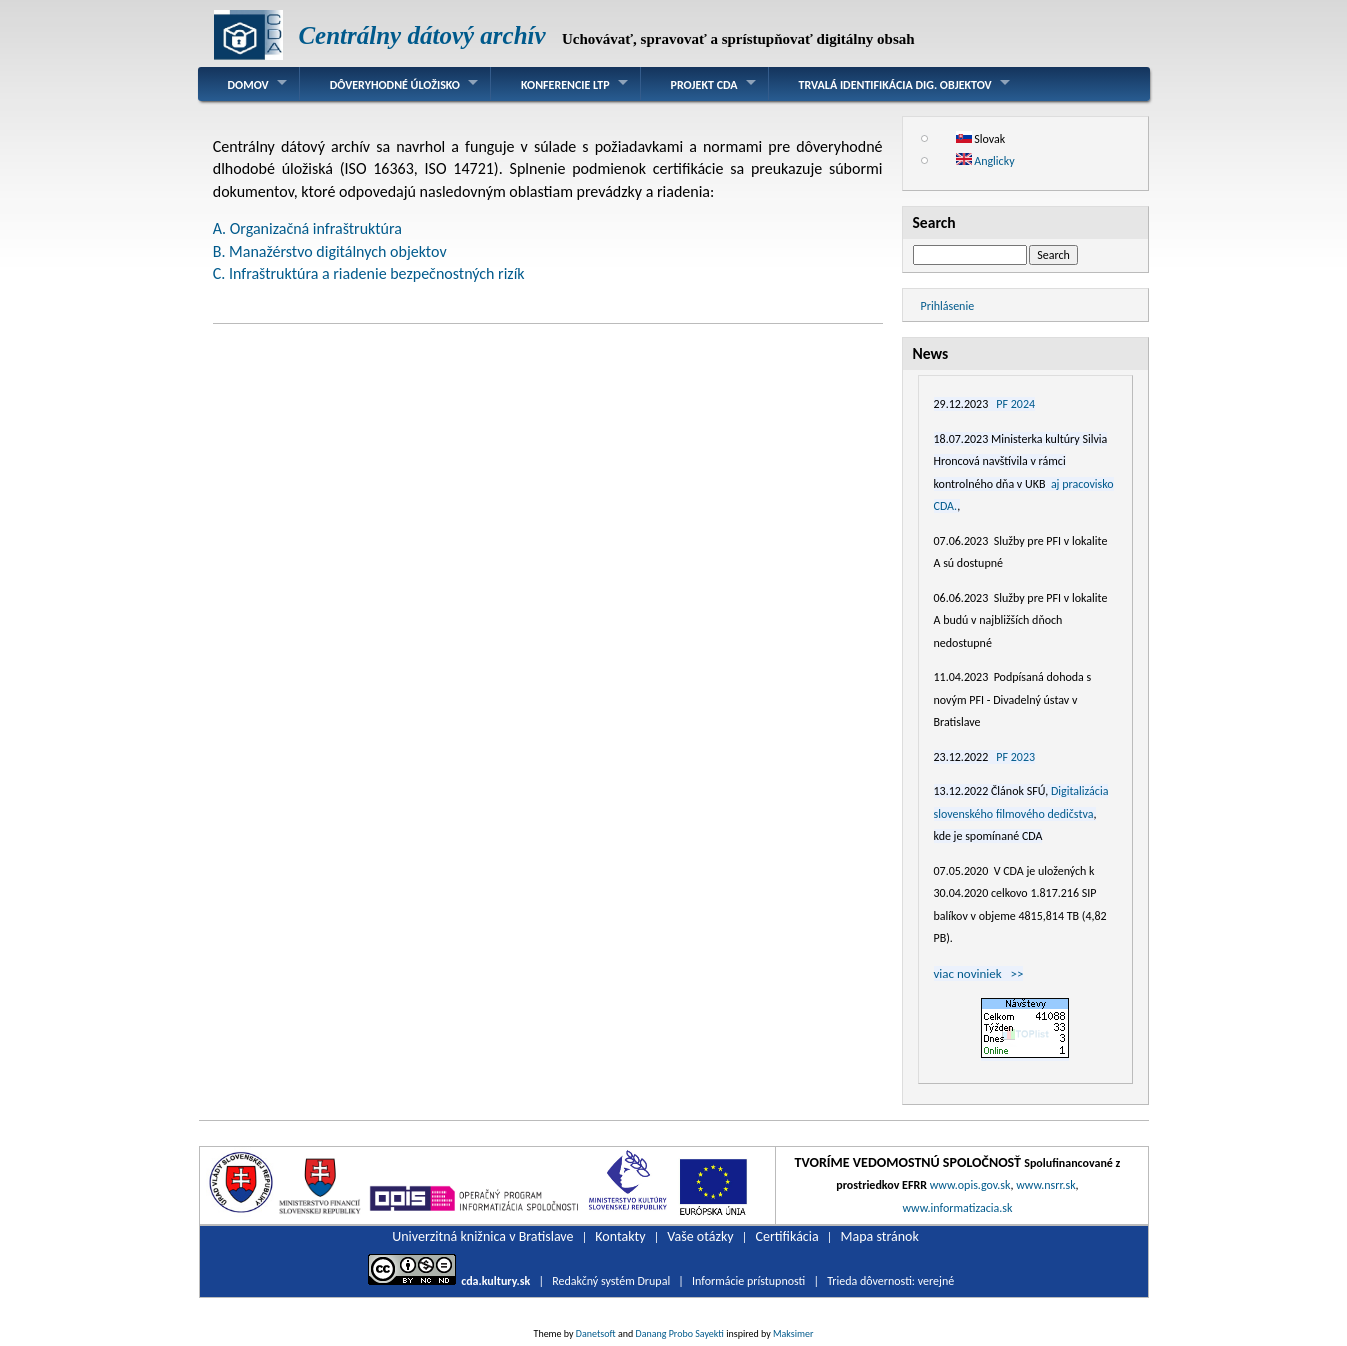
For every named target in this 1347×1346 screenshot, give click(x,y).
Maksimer (793, 1333)
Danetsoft (596, 1333)
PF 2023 (1015, 757)
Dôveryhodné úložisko (395, 85)
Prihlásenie (948, 306)
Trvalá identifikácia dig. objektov (895, 85)
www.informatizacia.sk (957, 1208)
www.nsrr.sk (1045, 1185)
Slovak (981, 139)
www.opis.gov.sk (970, 1185)
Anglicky (985, 161)
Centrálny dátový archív (421, 35)
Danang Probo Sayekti (679, 1333)
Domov (248, 85)
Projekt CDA (704, 85)
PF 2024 (1015, 404)
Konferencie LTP (565, 85)
